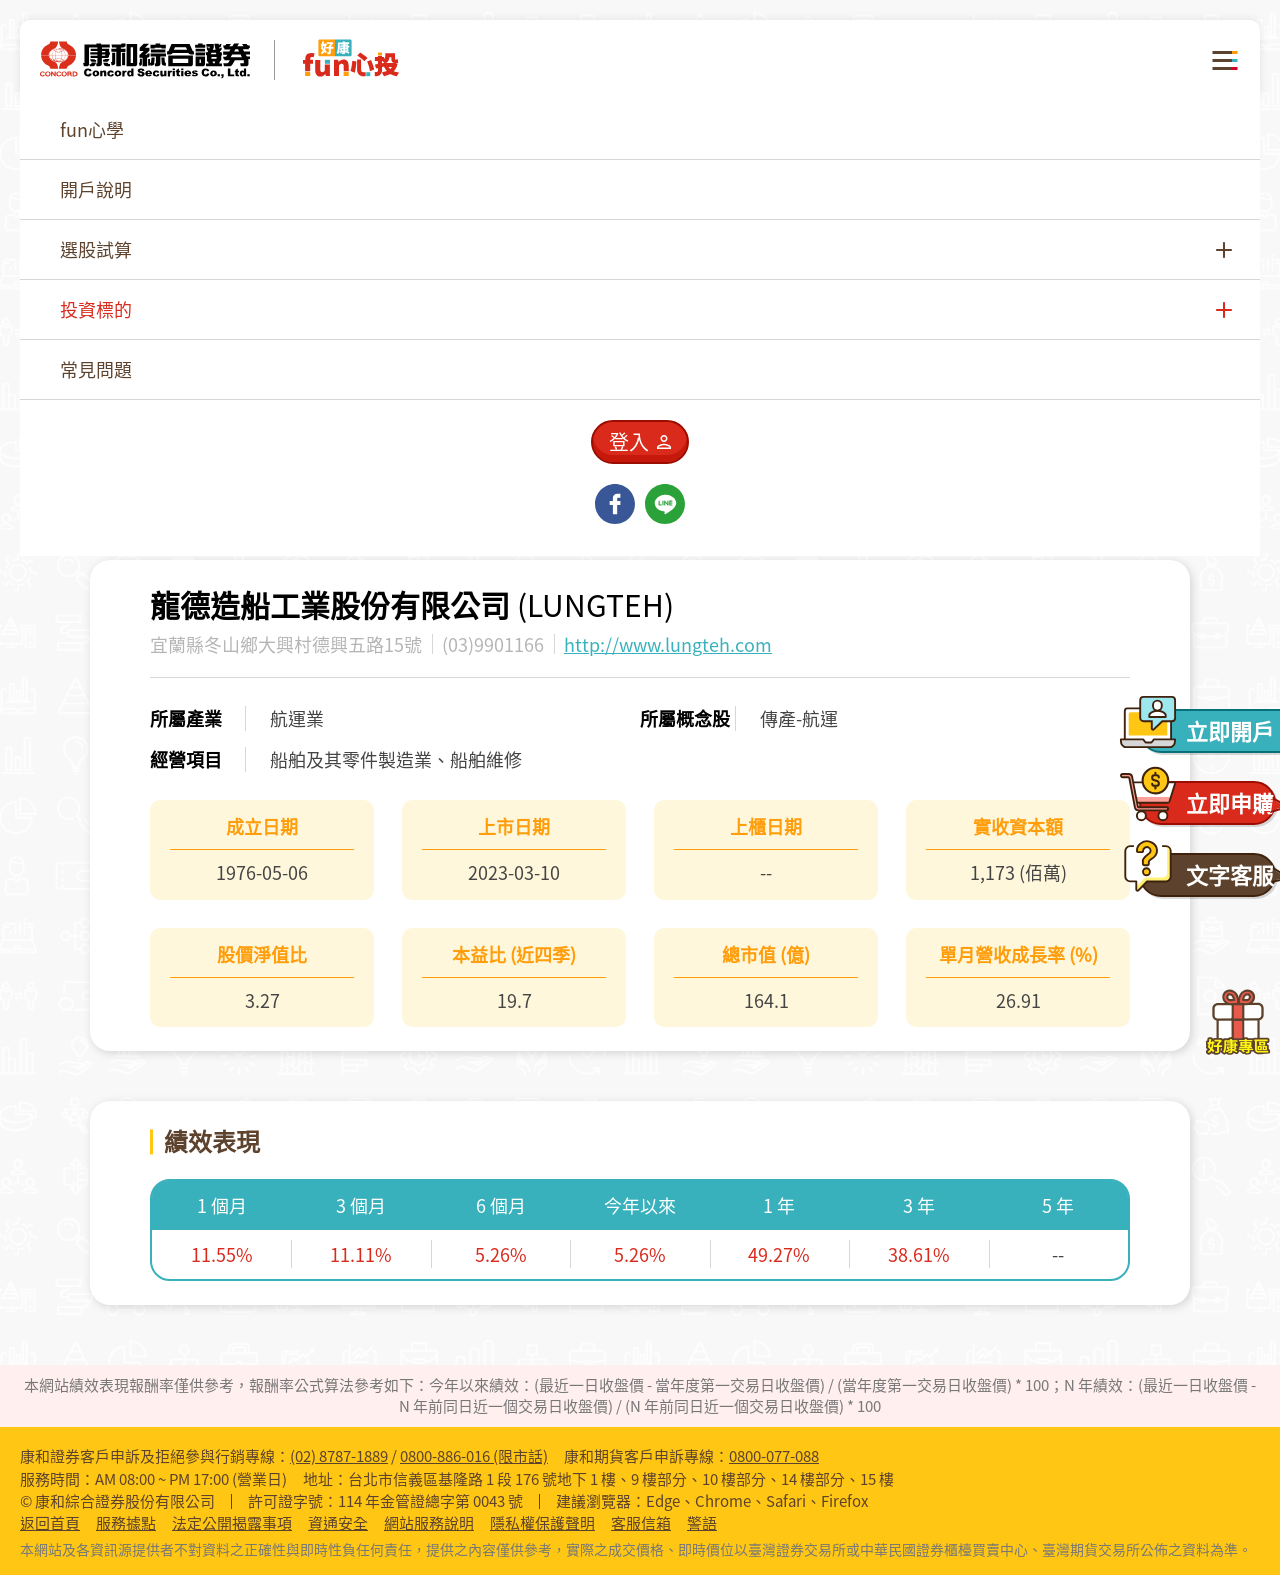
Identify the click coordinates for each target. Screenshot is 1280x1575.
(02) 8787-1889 (339, 1456)
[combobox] (1035, 205)
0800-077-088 (774, 1456)
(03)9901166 (493, 644)
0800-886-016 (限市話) (474, 1456)
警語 (702, 1523)
